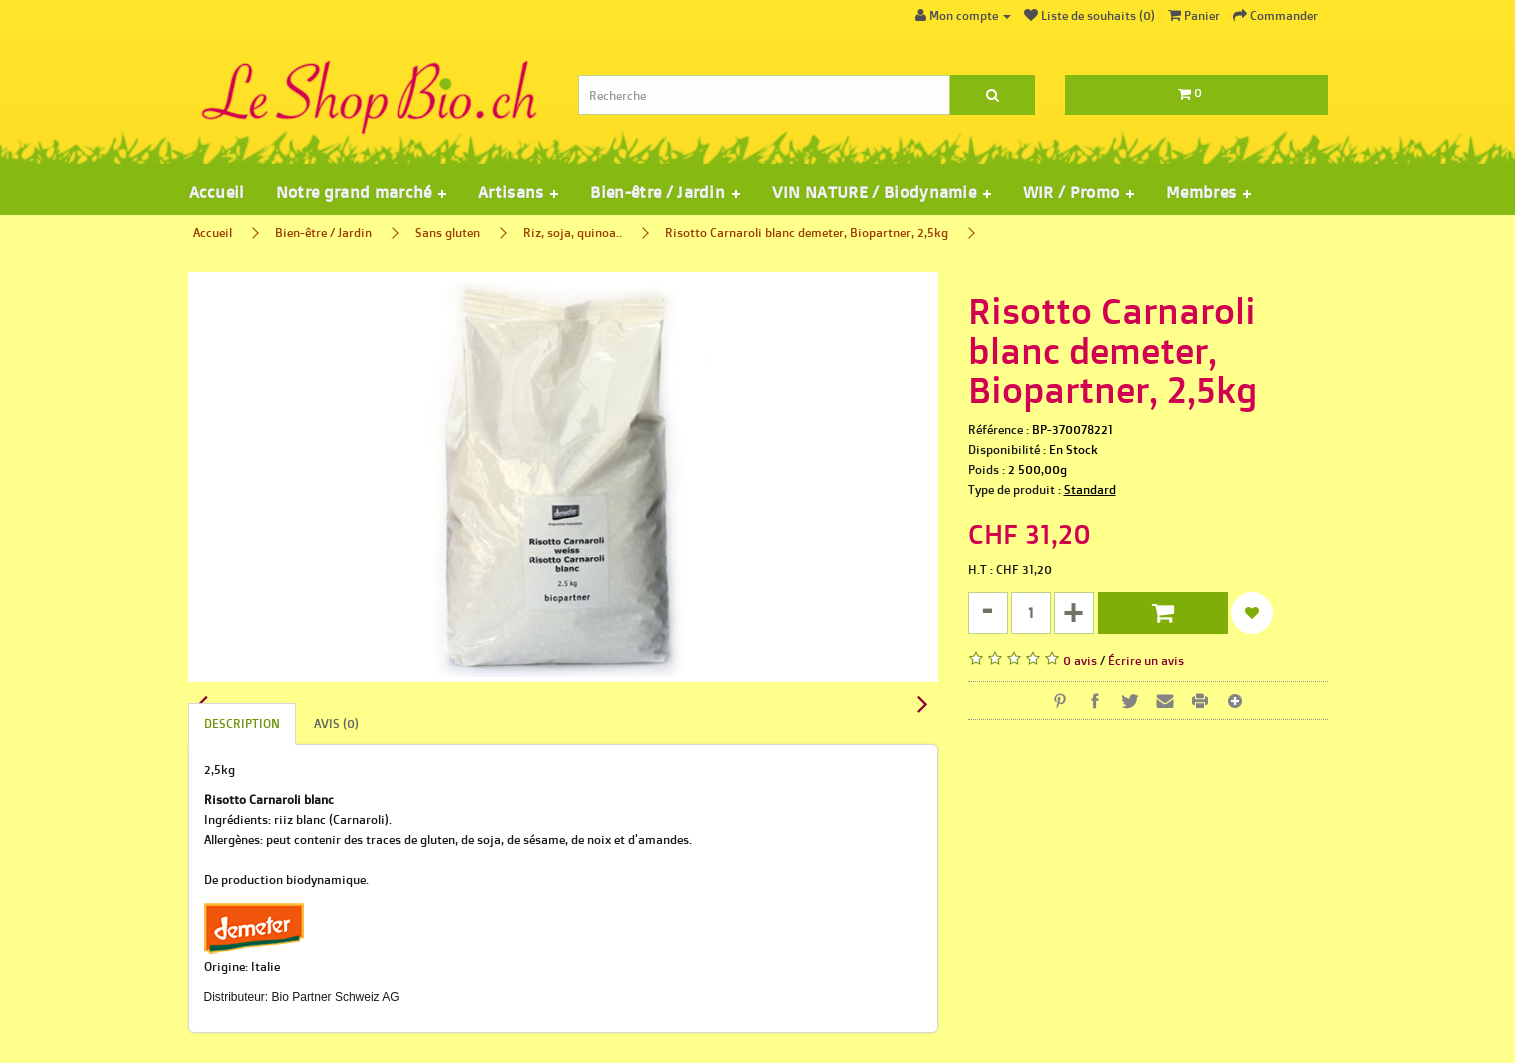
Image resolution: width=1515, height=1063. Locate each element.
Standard (1090, 489)
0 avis (1080, 660)
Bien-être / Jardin (323, 232)
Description (242, 723)
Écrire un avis (1146, 660)
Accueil (216, 192)
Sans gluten (447, 232)
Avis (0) (336, 723)
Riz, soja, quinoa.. (572, 232)
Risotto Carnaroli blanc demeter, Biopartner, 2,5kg (806, 232)
